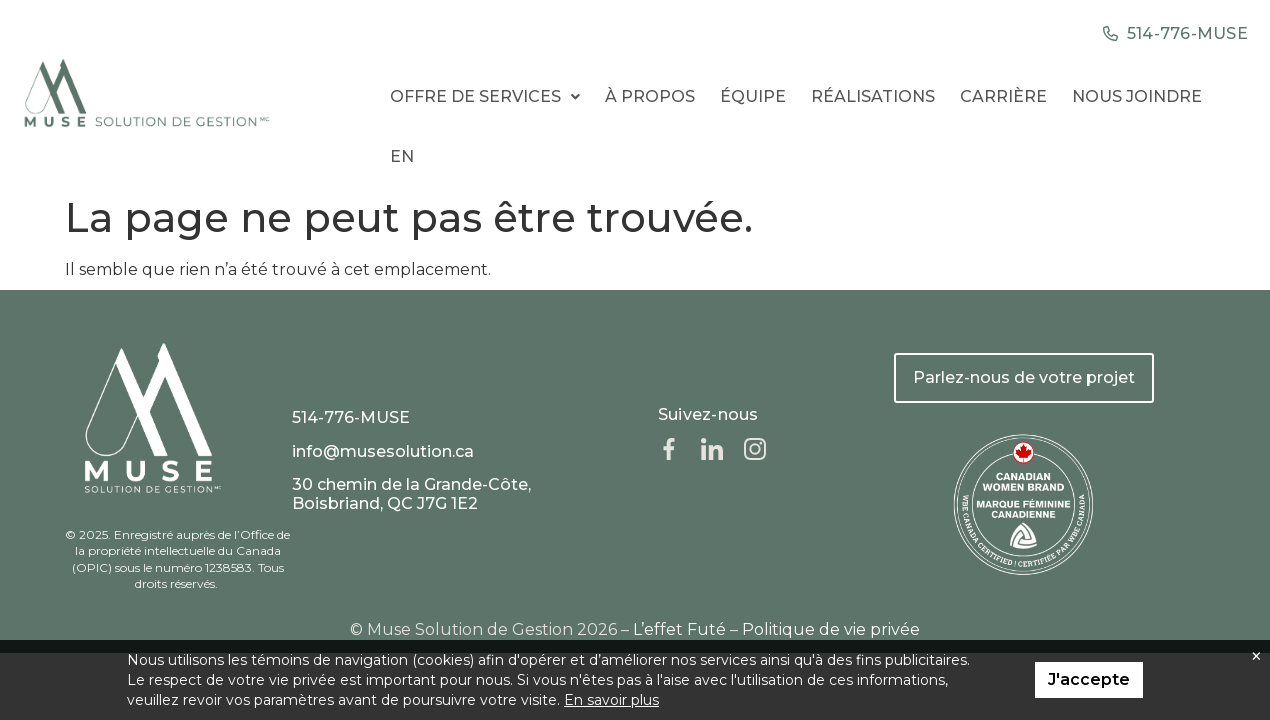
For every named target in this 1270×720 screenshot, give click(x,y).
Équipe (753, 96)
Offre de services (485, 96)
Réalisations (873, 96)
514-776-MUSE (351, 417)
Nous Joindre (1137, 96)
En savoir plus (611, 700)
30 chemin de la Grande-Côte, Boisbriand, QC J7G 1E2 (411, 494)
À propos (650, 96)
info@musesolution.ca (383, 451)
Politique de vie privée (831, 629)
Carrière (1003, 96)
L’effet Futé (679, 629)
